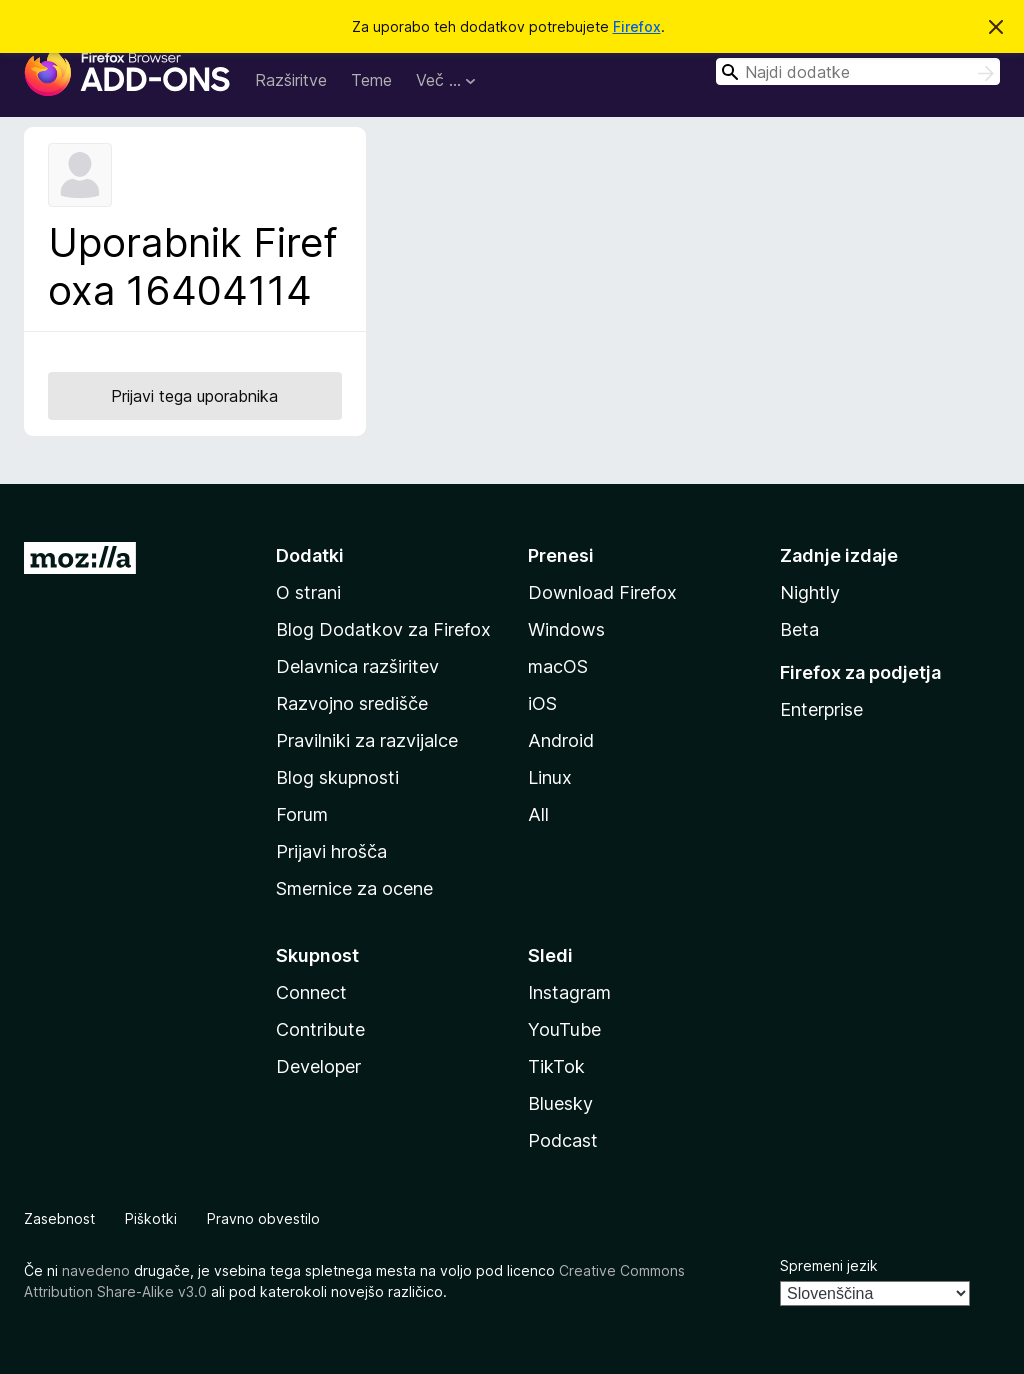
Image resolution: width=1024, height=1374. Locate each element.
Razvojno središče (352, 703)
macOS (558, 666)
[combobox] (858, 71)
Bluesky (560, 1103)
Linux (550, 777)
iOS (542, 703)
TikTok (556, 1066)
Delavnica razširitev (357, 666)
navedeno (96, 1270)
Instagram (569, 992)
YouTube (564, 1029)
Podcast (563, 1140)
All (538, 814)
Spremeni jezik (829, 1265)
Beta (799, 629)
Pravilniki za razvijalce (367, 740)
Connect (311, 992)
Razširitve (291, 80)
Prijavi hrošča (331, 851)
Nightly (810, 592)
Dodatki (310, 555)
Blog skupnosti (337, 777)
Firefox (637, 26)
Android (561, 740)
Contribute (320, 1029)
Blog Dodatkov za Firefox (383, 629)
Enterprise (821, 709)
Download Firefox (602, 592)
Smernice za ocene (354, 888)
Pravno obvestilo (263, 1218)
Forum (302, 814)
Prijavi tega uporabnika (194, 396)
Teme (371, 80)
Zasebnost (59, 1218)
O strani (308, 592)
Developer (318, 1066)
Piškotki (151, 1218)
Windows (566, 629)
